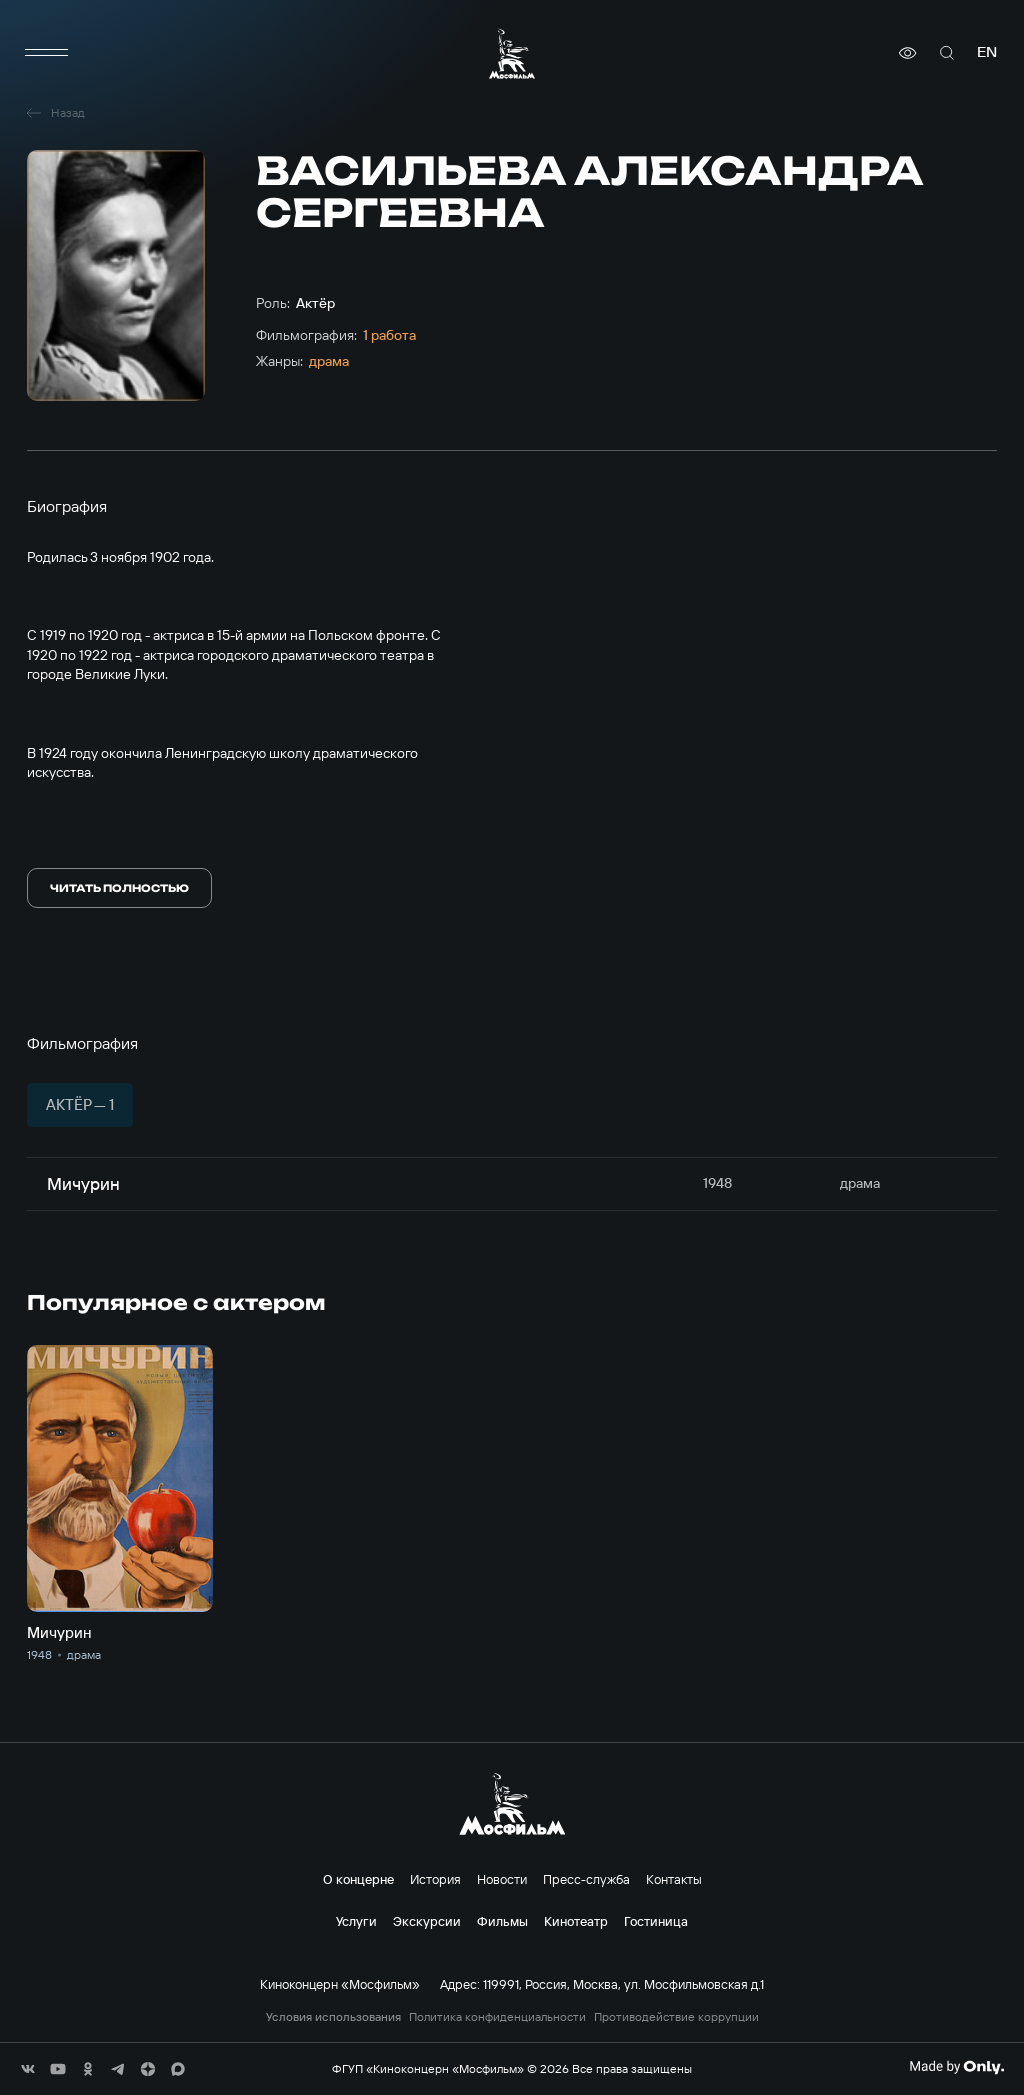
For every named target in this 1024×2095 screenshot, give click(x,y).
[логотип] (512, 53)
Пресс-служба (586, 1879)
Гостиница (656, 1921)
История (435, 1879)
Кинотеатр (576, 1921)
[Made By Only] (956, 2067)
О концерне (358, 1879)
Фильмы (502, 1921)
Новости (502, 1879)
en (987, 52)
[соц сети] (28, 2069)
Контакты (674, 1879)
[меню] (47, 53)
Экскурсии (427, 1921)
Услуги (356, 1921)
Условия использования (333, 2017)
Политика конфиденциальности (497, 2017)
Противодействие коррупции (676, 2017)
